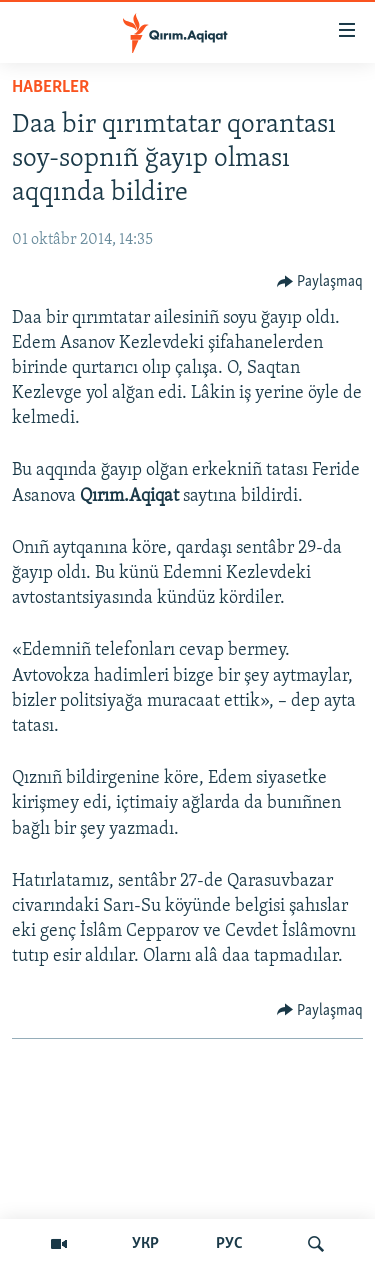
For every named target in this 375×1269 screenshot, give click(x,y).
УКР (145, 1244)
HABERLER (50, 87)
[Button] (320, 282)
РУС (229, 1244)
